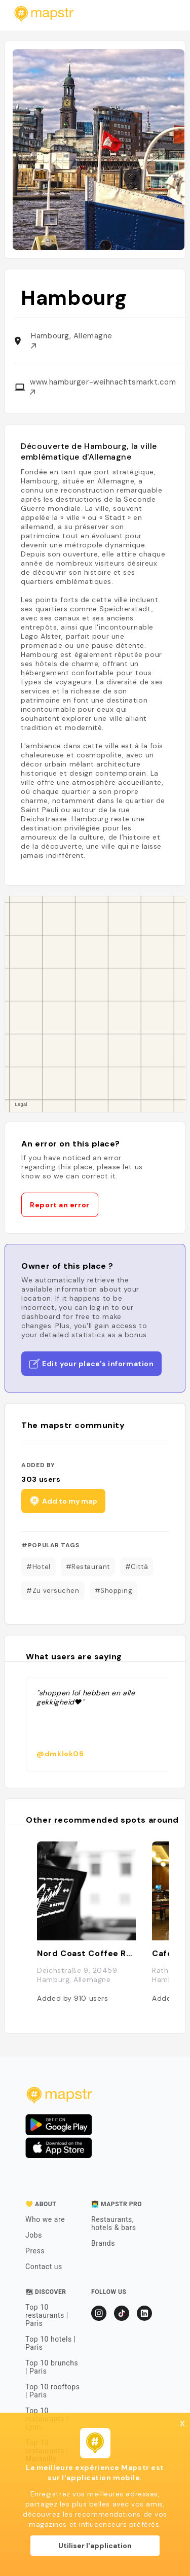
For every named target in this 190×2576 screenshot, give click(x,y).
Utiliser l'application (95, 2545)
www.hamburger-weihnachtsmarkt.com (103, 386)
